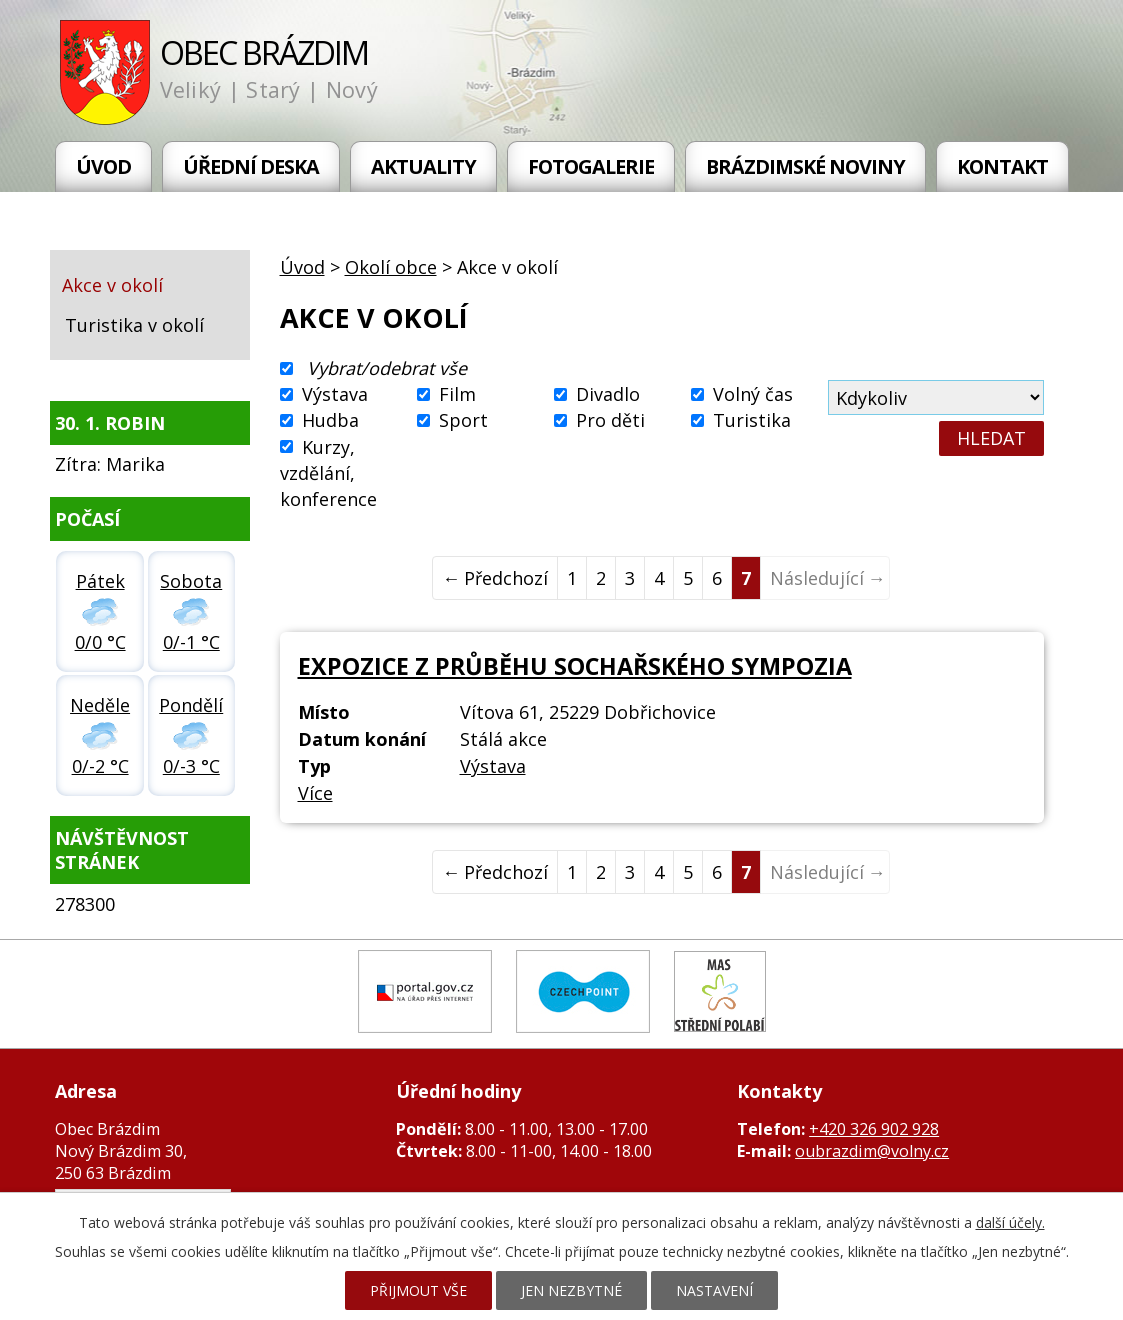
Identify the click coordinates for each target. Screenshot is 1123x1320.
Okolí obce (391, 267)
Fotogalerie (591, 166)
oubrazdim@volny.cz (872, 1151)
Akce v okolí (112, 285)
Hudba (330, 421)
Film (457, 394)
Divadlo (608, 394)
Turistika (752, 421)
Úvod (103, 166)
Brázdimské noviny (805, 166)
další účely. (1010, 1222)
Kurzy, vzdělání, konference (328, 473)
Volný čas (753, 394)
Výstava (335, 394)
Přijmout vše (418, 1290)
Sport (463, 421)
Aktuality (423, 166)
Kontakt (1002, 166)
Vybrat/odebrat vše (387, 368)
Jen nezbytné (571, 1290)
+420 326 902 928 (874, 1129)
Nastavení (714, 1290)
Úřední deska (251, 166)
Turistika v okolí (134, 325)
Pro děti (610, 421)
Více (315, 793)
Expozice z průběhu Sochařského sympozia (575, 666)
